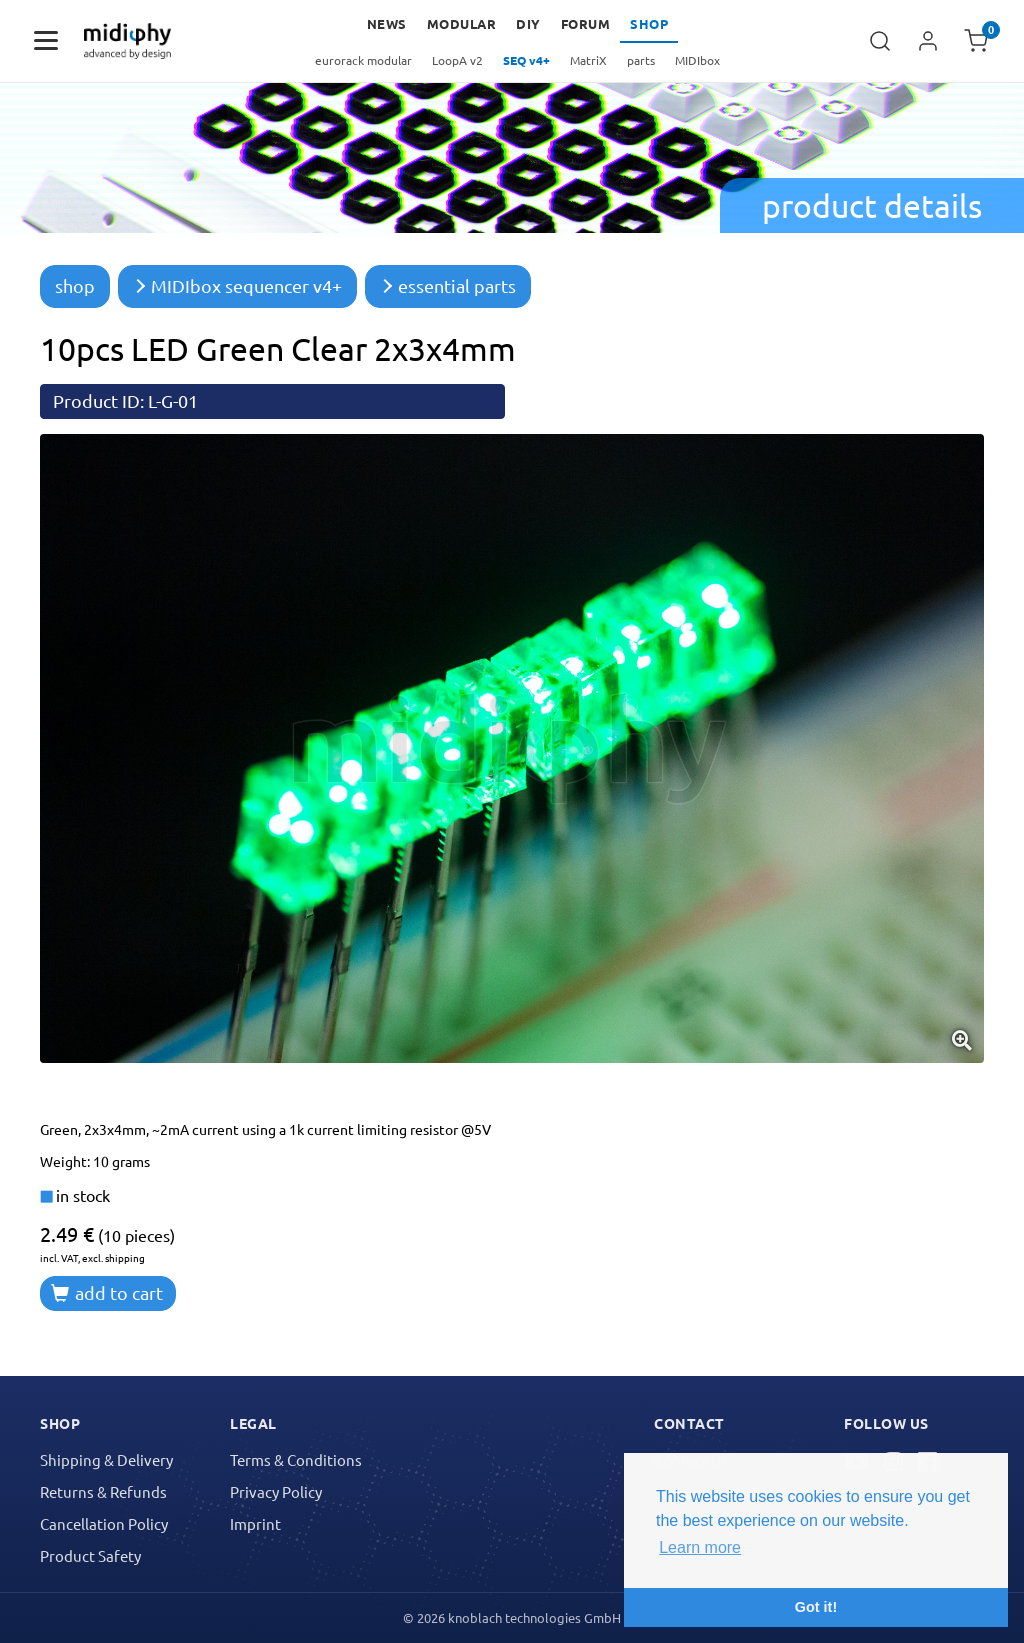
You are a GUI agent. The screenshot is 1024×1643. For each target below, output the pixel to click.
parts (641, 60)
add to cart (107, 1292)
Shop (649, 23)
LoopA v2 (457, 60)
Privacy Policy (276, 1491)
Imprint (255, 1523)
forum (586, 23)
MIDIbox (697, 60)
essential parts (448, 285)
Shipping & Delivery (106, 1459)
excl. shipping (113, 1257)
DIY (528, 23)
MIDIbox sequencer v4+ (237, 285)
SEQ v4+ (526, 60)
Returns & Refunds (103, 1491)
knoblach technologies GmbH (534, 1617)
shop (75, 285)
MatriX (588, 60)
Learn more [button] (700, 1547)
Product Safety (90, 1555)
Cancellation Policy (104, 1523)
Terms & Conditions (296, 1459)
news (387, 23)
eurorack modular (363, 60)
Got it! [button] (816, 1607)
